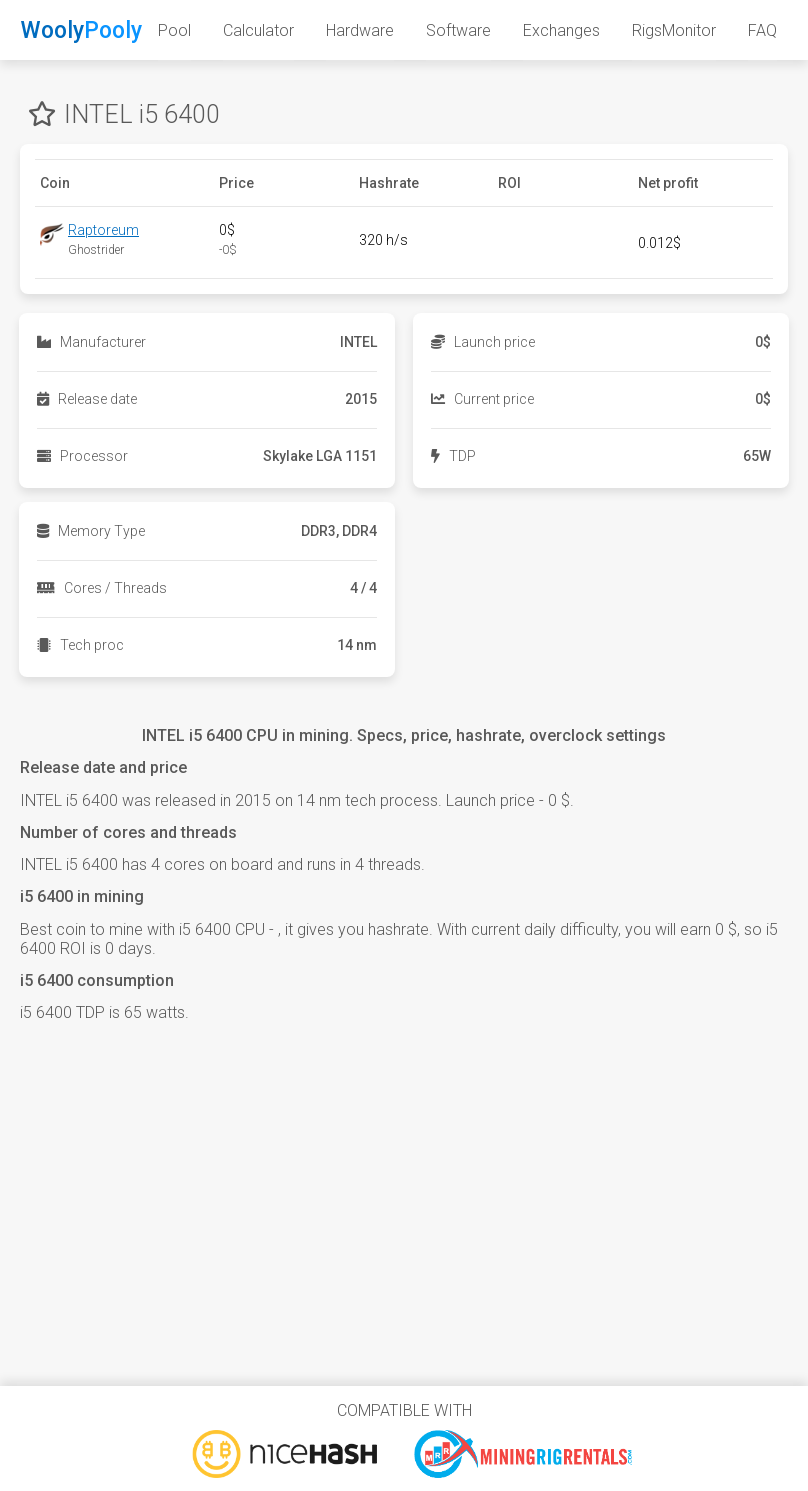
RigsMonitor (674, 30)
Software (458, 30)
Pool (174, 30)
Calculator (258, 30)
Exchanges (561, 30)
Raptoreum (103, 230)
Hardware (360, 30)
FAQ (762, 30)
